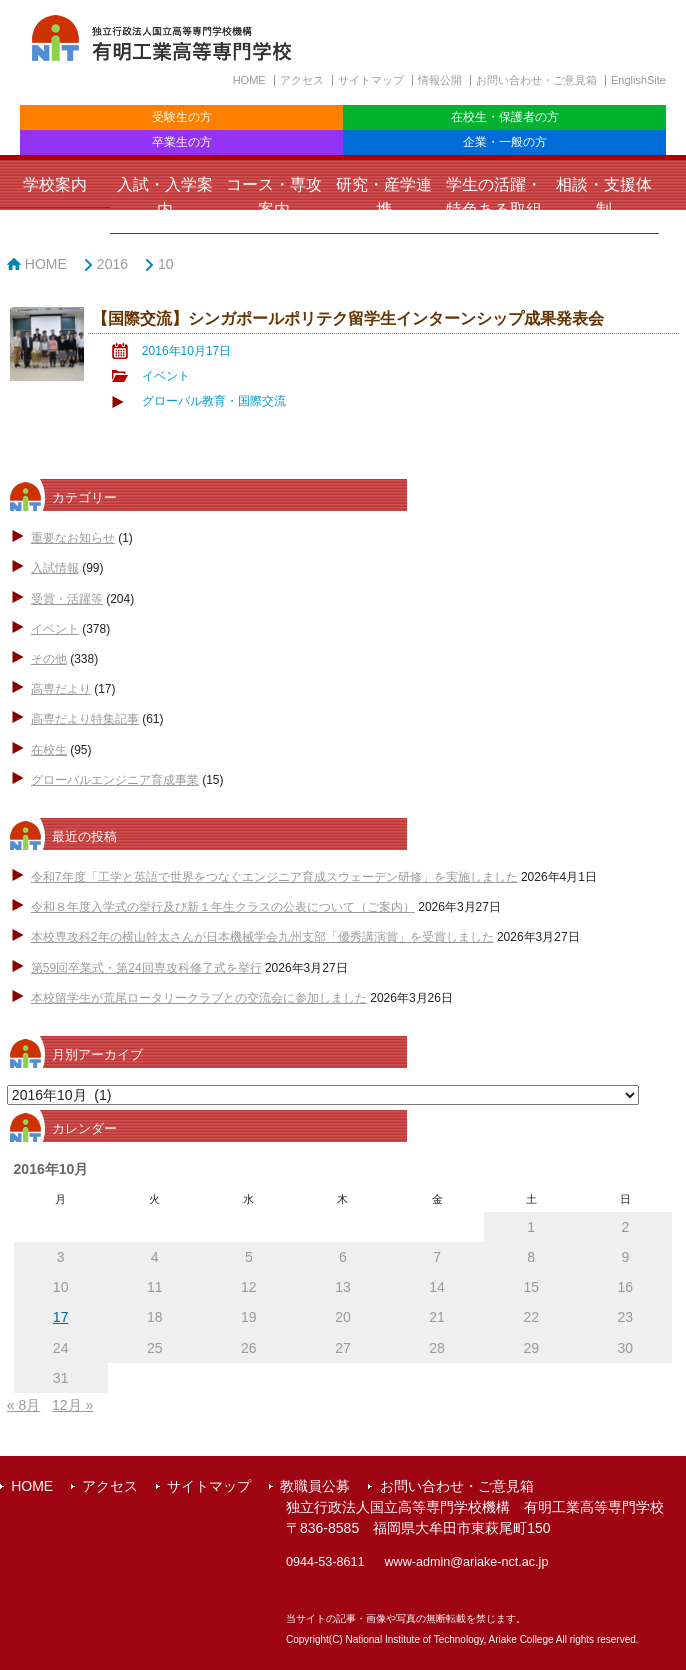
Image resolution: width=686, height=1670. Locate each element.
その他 (49, 659)
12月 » (72, 1405)
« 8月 (23, 1405)
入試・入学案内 (165, 197)
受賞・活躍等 (67, 599)
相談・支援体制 (604, 197)
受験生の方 (182, 117)
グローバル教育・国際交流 (214, 401)
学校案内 (55, 184)
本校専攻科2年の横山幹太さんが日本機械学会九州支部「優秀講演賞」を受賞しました (262, 937)
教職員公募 (315, 1486)
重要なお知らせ (73, 538)
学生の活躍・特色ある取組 (494, 197)
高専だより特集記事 (85, 719)
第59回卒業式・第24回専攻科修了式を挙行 (146, 968)
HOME (249, 80)
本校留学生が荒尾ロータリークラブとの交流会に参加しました (199, 998)
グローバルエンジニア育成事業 (115, 780)
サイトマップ (371, 80)
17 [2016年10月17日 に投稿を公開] (61, 1317)
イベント (166, 376)
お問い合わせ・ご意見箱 (536, 80)
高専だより (61, 689)
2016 (112, 264)
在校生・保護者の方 (505, 117)
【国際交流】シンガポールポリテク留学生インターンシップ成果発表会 (348, 318)
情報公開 (440, 80)
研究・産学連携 (384, 197)
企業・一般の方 (505, 142)
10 (166, 264)
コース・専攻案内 (274, 197)
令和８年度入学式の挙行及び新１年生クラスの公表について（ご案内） (223, 907)
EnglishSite (638, 80)
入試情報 (55, 568)
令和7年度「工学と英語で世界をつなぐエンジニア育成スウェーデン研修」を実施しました (274, 877)
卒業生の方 (182, 142)
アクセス (302, 80)
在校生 (49, 750)
